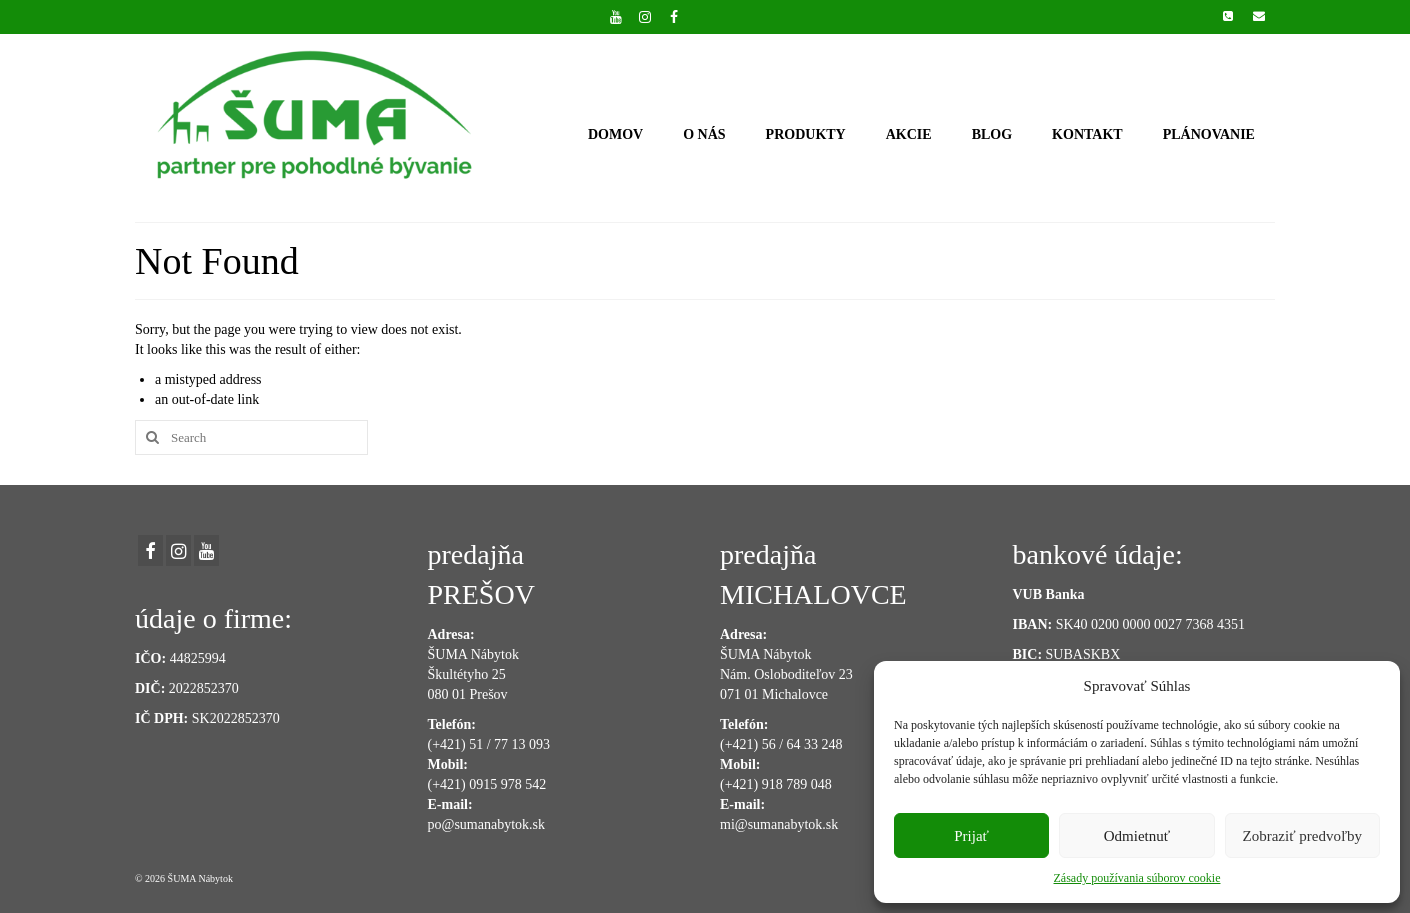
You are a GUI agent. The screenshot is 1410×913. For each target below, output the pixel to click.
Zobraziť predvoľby (1303, 836)
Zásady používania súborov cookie (1137, 878)
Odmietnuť (1137, 836)
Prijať (971, 836)
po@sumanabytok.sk (487, 824)
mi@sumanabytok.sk (779, 824)
